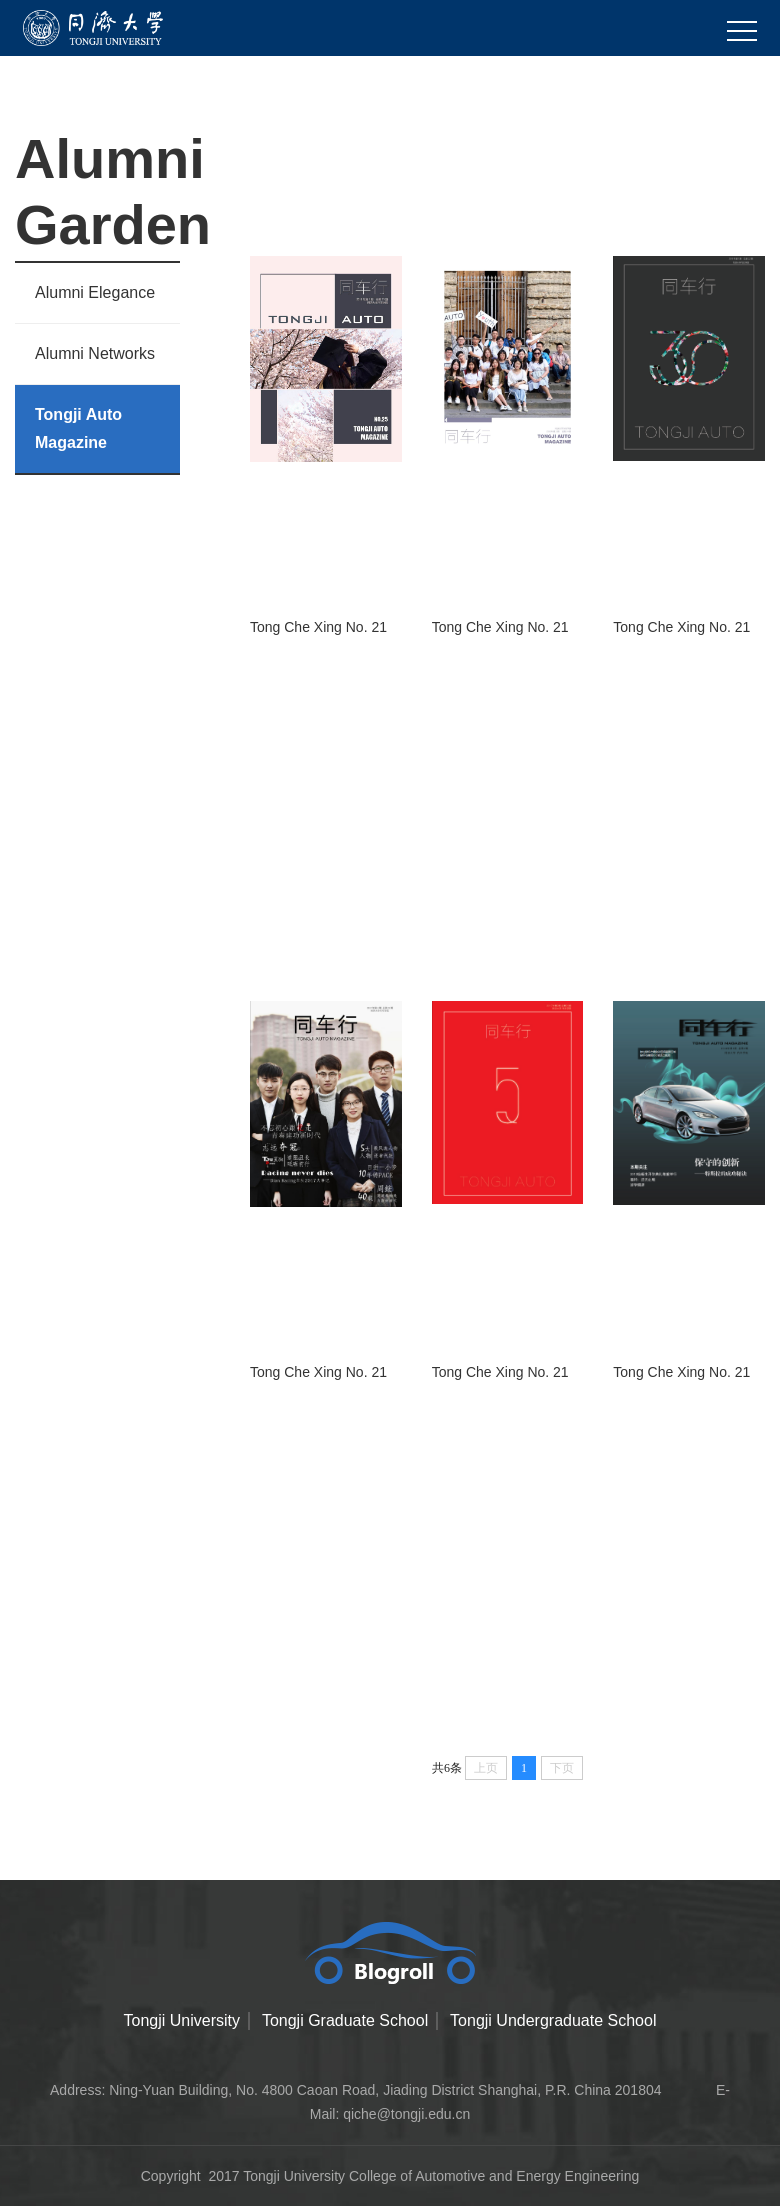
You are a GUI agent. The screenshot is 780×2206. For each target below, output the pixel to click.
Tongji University (182, 2020)
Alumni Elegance (95, 292)
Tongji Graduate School (345, 2020)
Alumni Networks (95, 353)
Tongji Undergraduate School (553, 2020)
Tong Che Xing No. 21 (318, 627)
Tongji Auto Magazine (78, 428)
